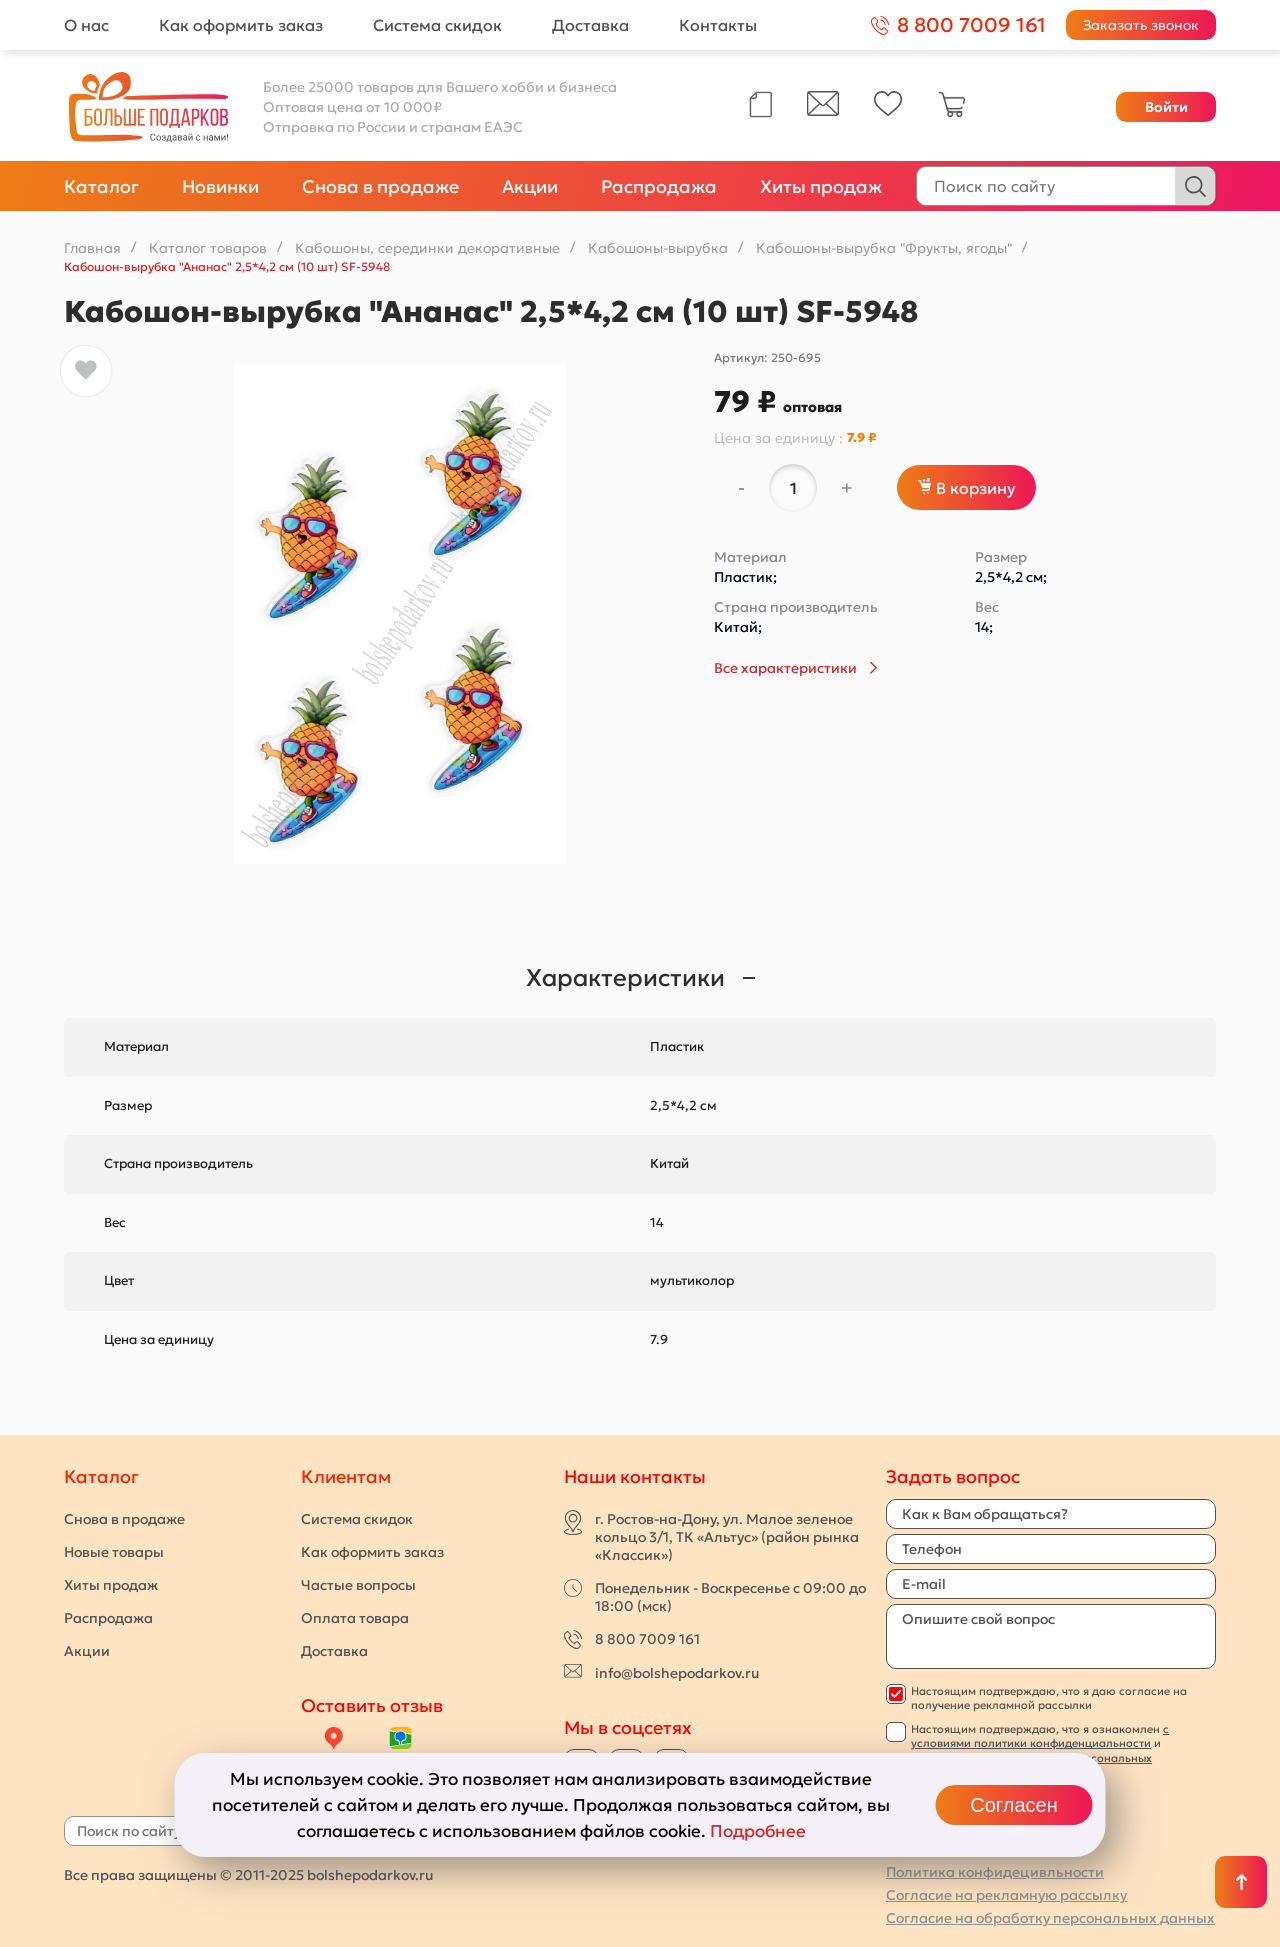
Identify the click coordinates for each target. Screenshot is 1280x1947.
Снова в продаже (380, 186)
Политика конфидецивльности (995, 1872)
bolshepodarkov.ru (370, 1875)
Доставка (590, 25)
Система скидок (437, 25)
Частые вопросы (358, 1585)
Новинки (220, 186)
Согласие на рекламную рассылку (1006, 1895)
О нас (86, 25)
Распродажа (659, 186)
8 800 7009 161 (647, 1639)
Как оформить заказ (241, 25)
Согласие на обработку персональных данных (1050, 1918)
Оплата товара (355, 1618)
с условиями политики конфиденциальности (1040, 1736)
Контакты (718, 25)
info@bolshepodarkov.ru (677, 1673)
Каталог (101, 186)
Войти (1166, 107)
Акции (530, 186)
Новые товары (114, 1552)
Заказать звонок (1141, 25)
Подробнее (758, 1831)
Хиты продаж (821, 186)
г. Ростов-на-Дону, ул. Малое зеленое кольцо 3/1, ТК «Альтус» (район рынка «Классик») (727, 1537)
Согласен (1013, 1805)
